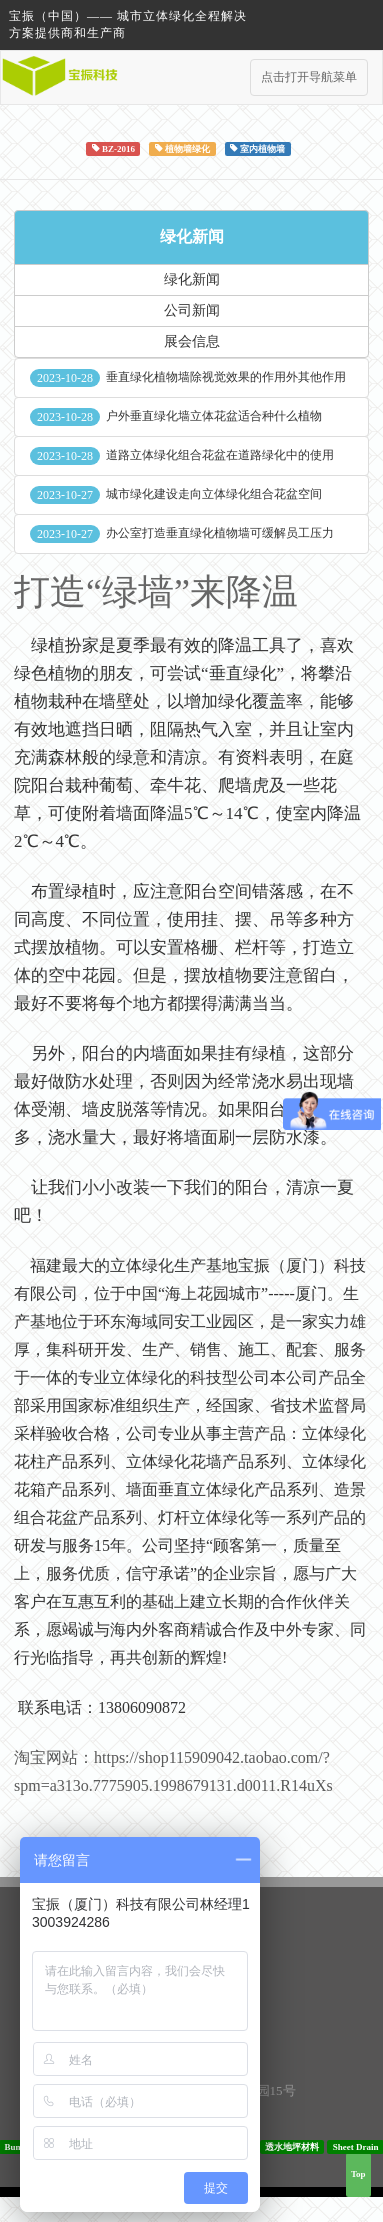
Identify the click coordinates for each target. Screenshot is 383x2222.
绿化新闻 (192, 236)
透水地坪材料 (292, 2146)
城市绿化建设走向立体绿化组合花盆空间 (214, 494)
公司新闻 (192, 310)
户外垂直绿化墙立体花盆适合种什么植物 (214, 416)
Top (358, 2174)
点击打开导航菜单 (309, 77)
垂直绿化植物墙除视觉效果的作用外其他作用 (226, 377)
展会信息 (192, 341)
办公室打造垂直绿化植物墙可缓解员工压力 (220, 533)
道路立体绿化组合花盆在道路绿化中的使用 (220, 455)
